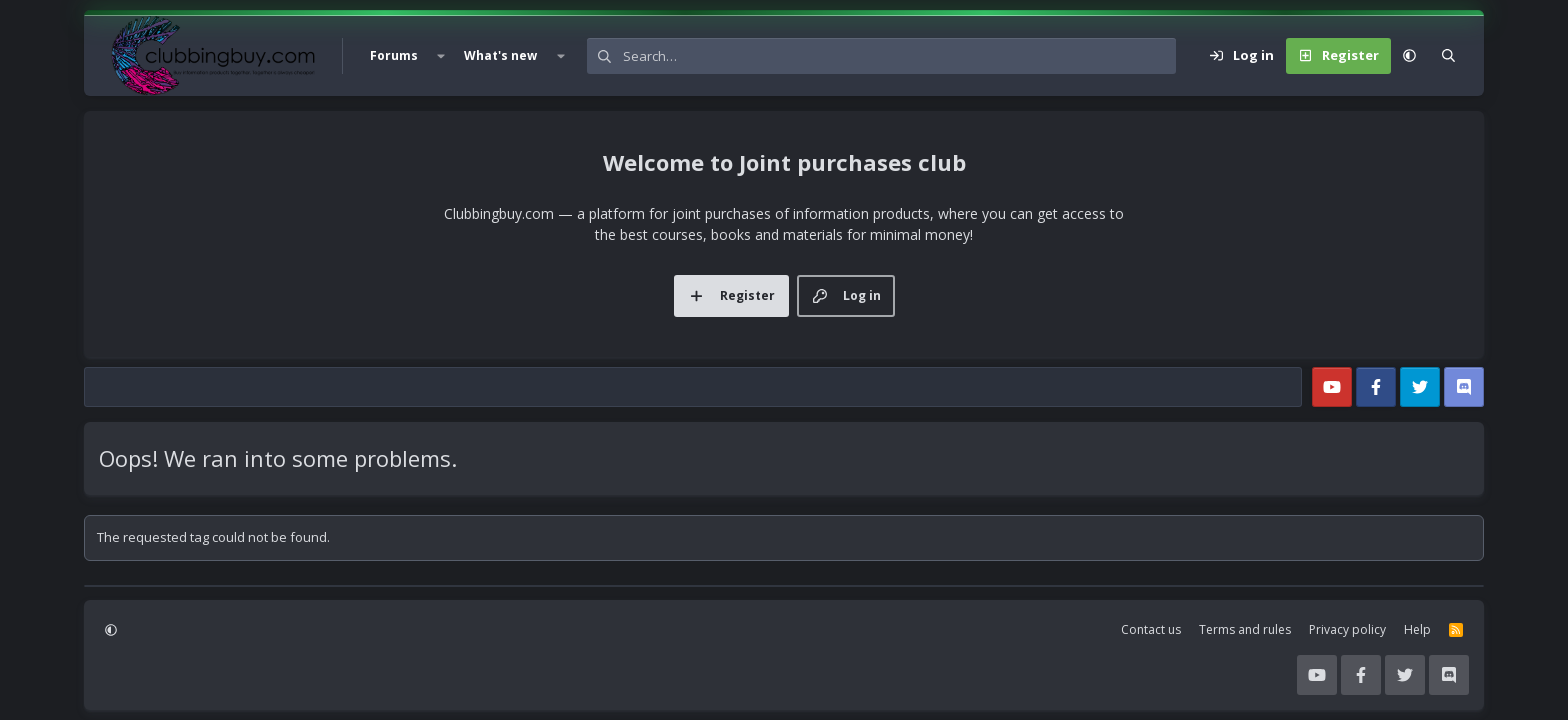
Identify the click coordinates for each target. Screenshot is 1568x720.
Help (1417, 629)
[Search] (899, 56)
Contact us (1151, 629)
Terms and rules (1245, 629)
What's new (500, 55)
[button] (441, 56)
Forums (394, 55)
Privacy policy (1347, 629)
